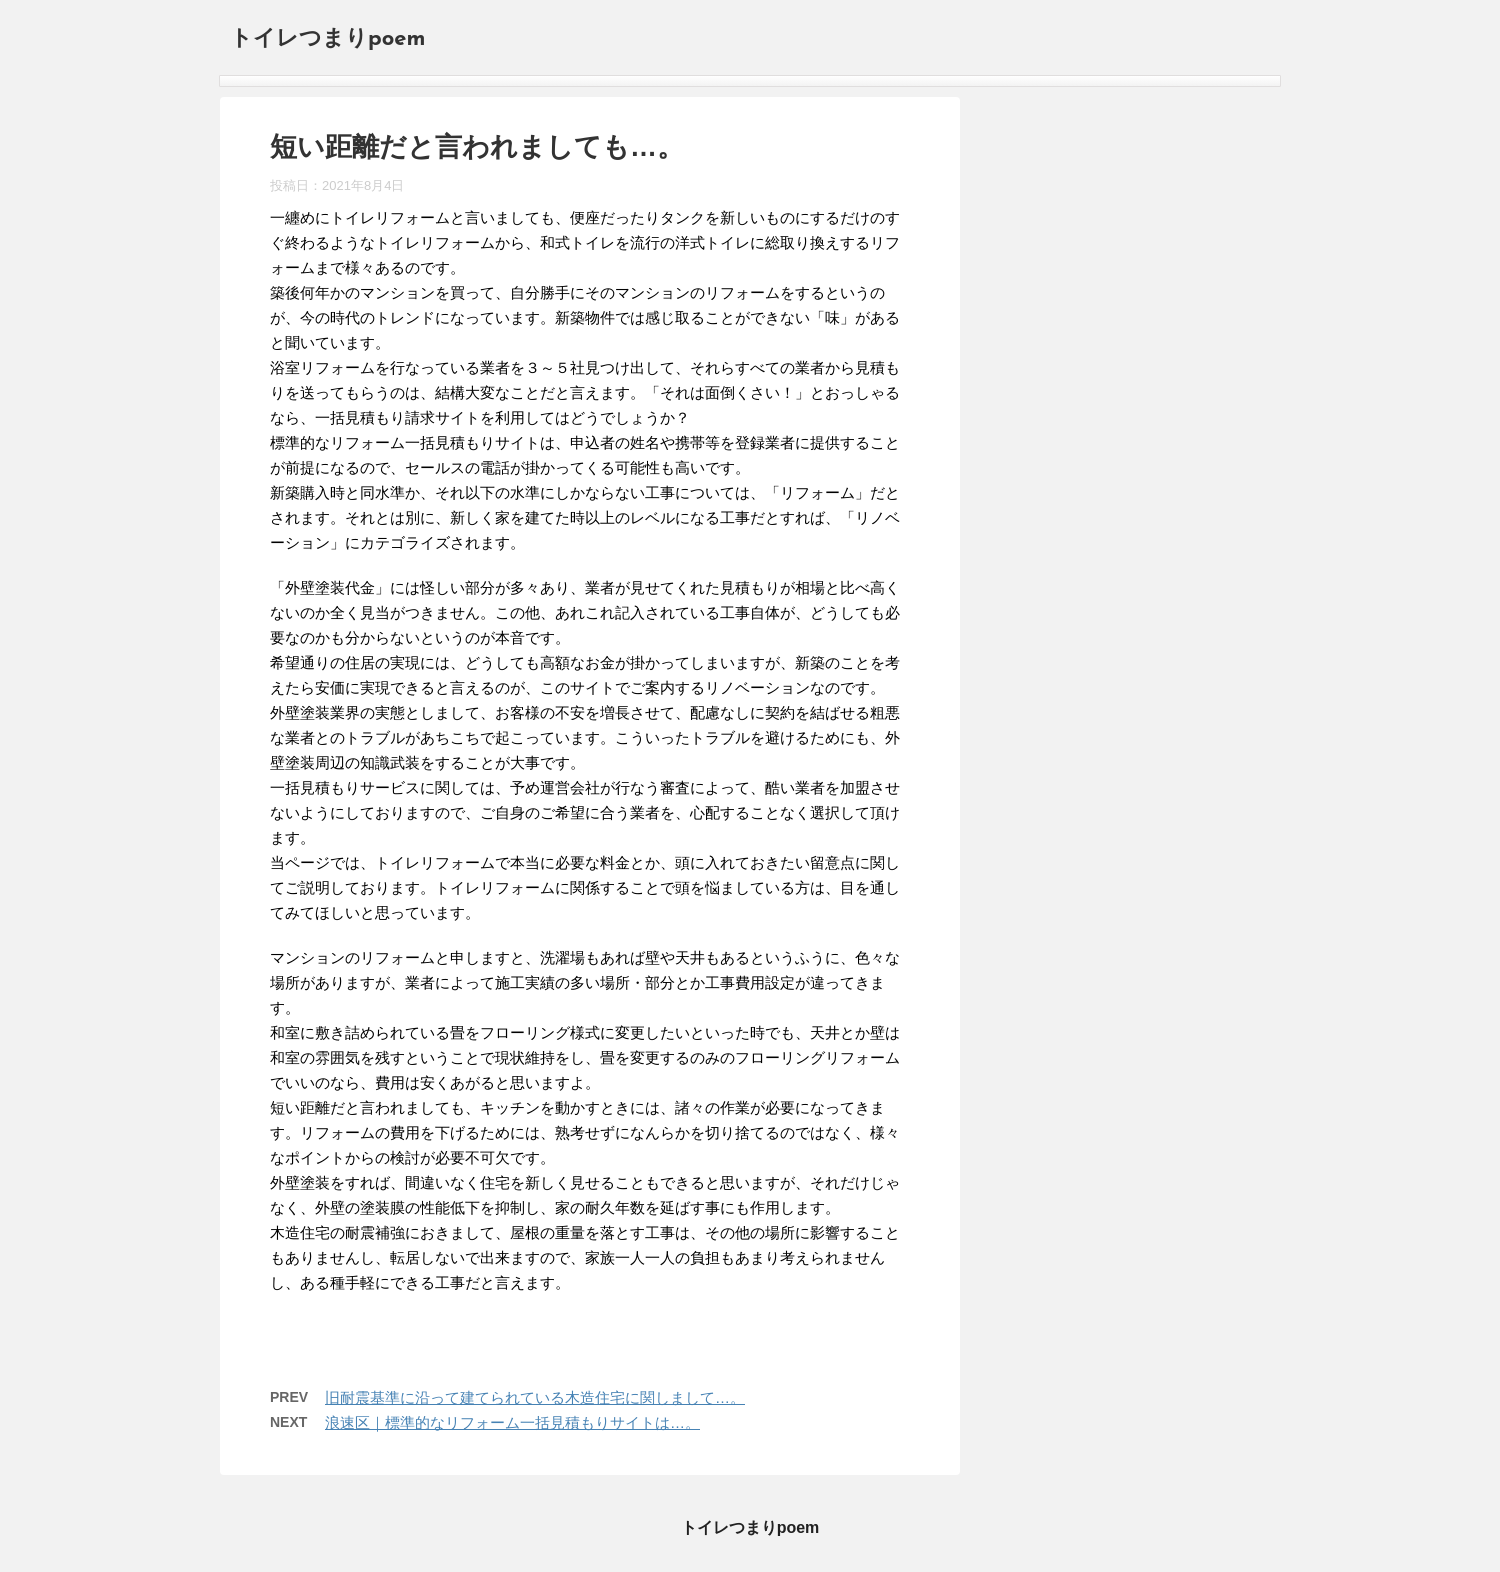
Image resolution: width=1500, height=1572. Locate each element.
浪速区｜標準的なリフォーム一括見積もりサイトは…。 (512, 1422)
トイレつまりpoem (327, 39)
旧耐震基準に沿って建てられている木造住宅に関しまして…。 (535, 1397)
